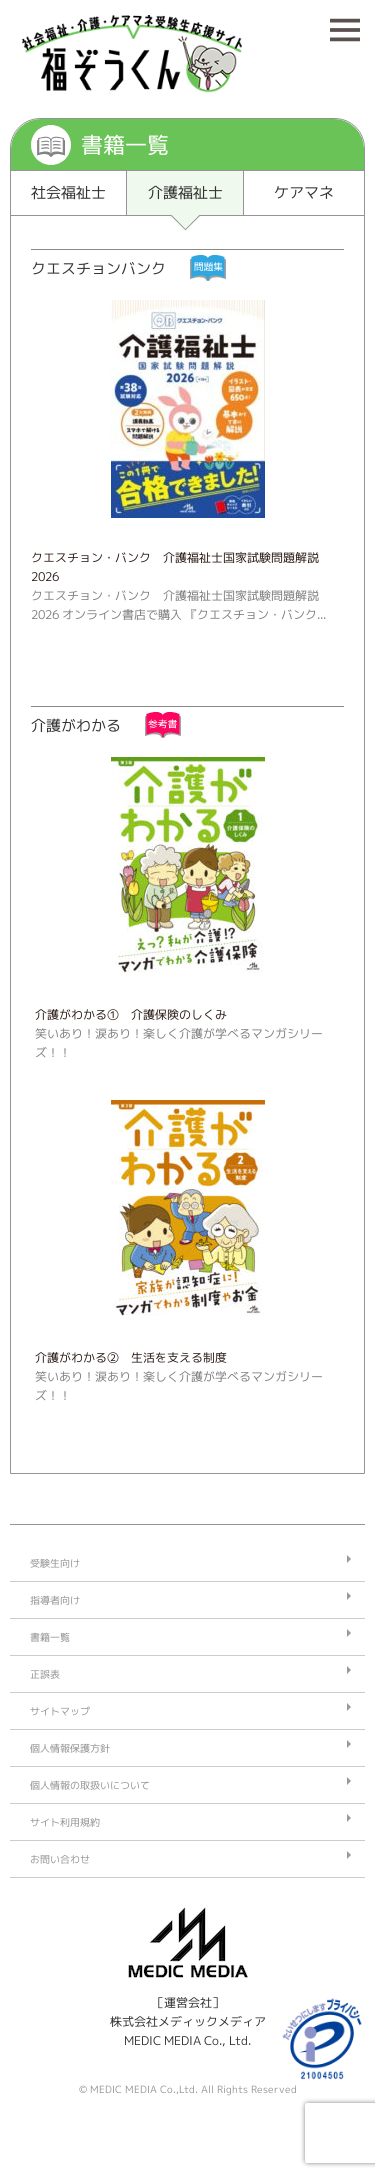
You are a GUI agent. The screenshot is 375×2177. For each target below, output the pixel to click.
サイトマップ (60, 1711)
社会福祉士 (68, 192)
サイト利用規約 (65, 1822)
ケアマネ (304, 192)
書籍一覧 (50, 1637)
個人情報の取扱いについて (90, 1785)
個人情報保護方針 (70, 1748)
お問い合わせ (60, 1859)
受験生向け (55, 1563)
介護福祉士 (185, 192)
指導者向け (55, 1600)
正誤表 (45, 1674)
